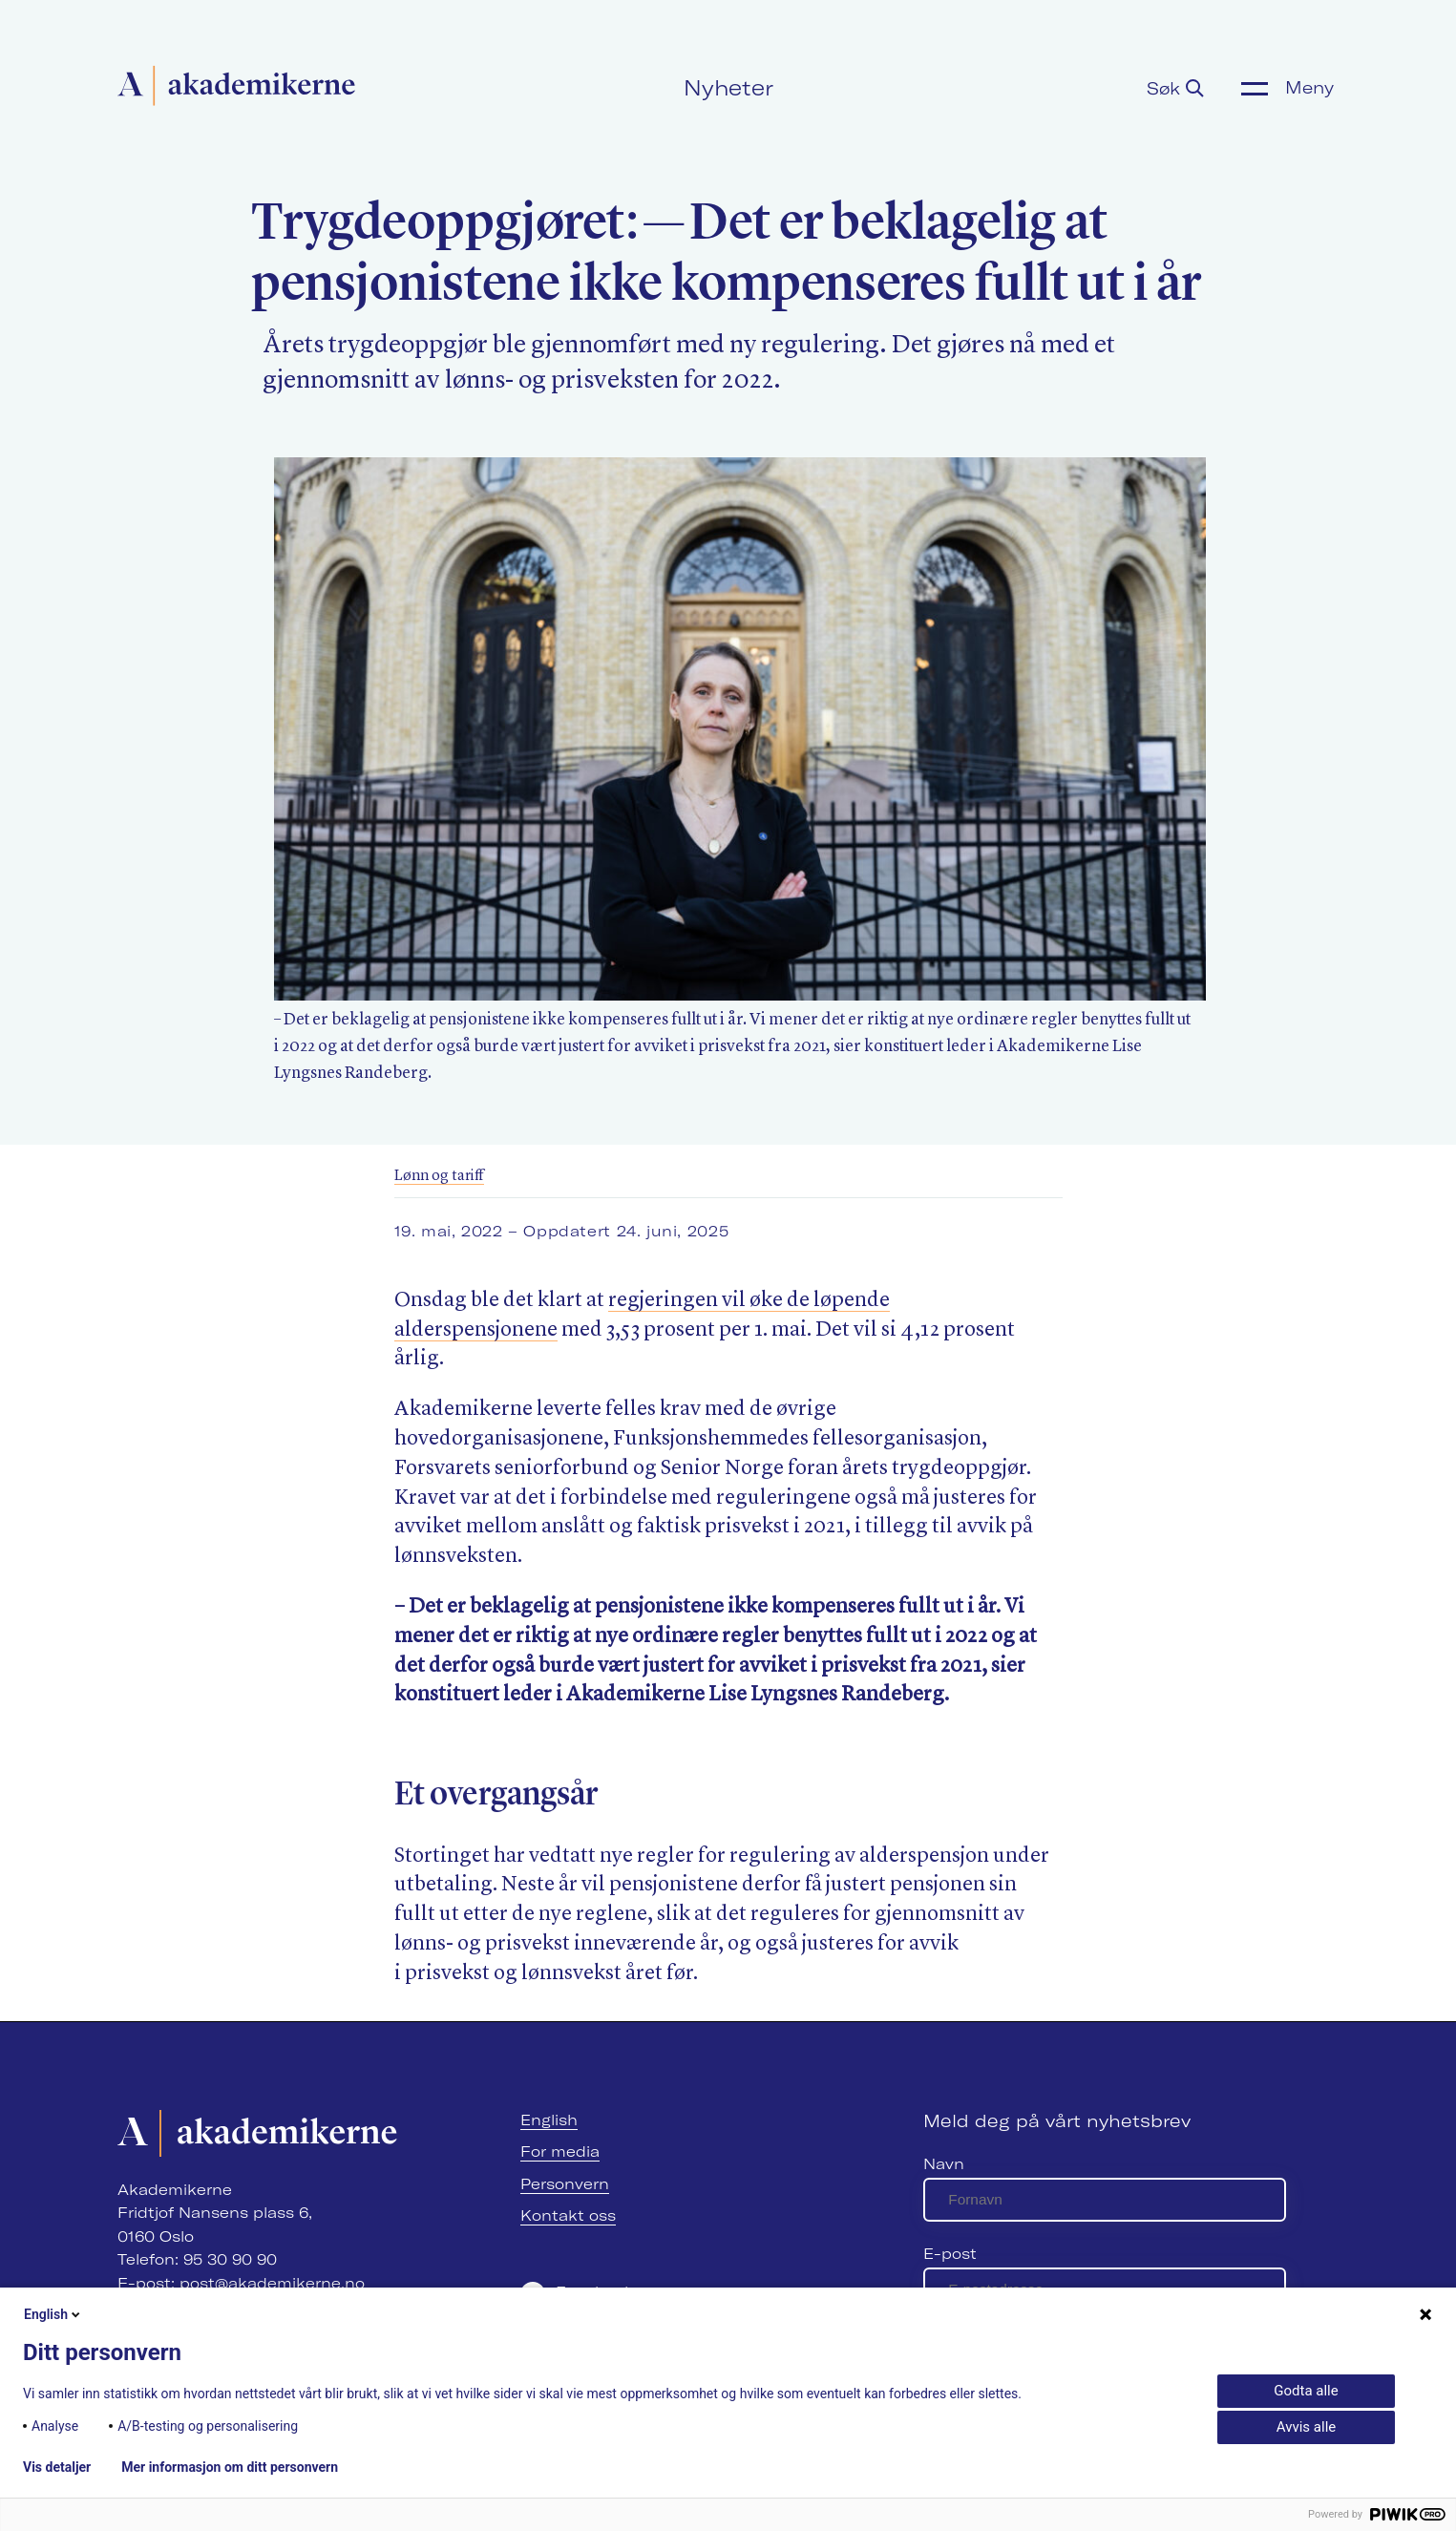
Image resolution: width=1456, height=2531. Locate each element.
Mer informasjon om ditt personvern (229, 2467)
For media (560, 2151)
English (549, 2120)
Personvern (564, 2184)
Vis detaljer (57, 2467)
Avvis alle (1306, 2427)
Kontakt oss (568, 2215)
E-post (950, 2254)
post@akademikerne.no (272, 2283)
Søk (1175, 88)
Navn (943, 2164)
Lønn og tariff (439, 1176)
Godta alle (1306, 2390)
